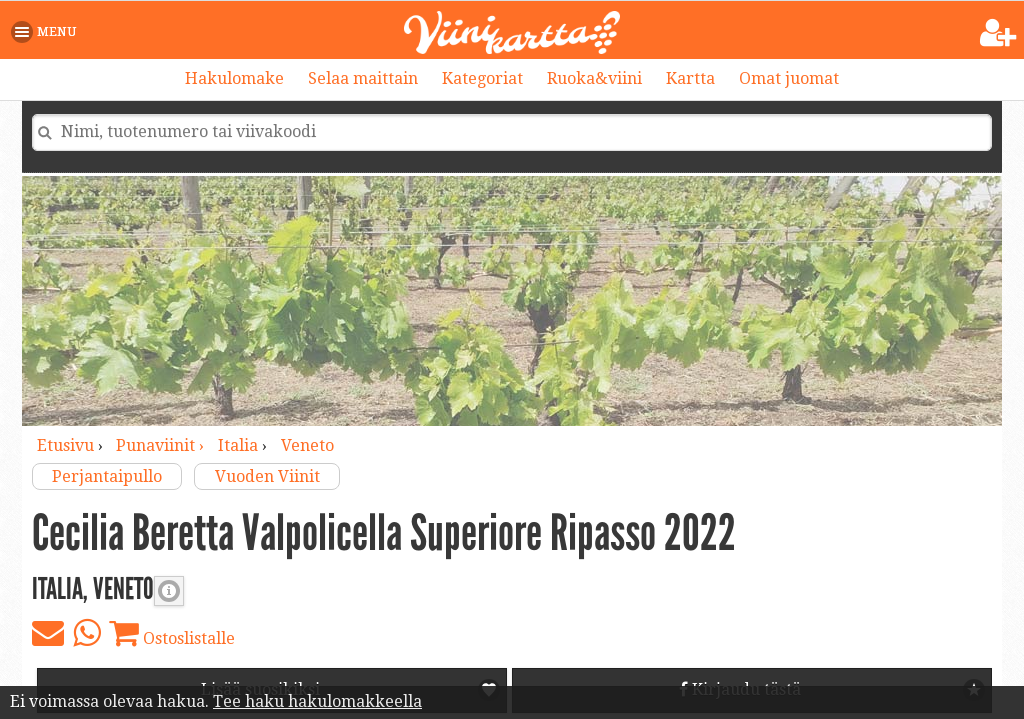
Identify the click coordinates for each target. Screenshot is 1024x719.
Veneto (307, 445)
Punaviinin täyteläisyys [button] (169, 591)
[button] (47, 32)
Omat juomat (789, 78)
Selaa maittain (363, 78)
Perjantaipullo (107, 476)
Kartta (690, 78)
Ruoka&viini (594, 78)
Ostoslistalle (172, 633)
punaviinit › (162, 445)
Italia (238, 445)
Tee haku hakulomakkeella (317, 701)
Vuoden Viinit (267, 476)
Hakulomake (234, 78)
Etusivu (65, 445)
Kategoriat (482, 78)
